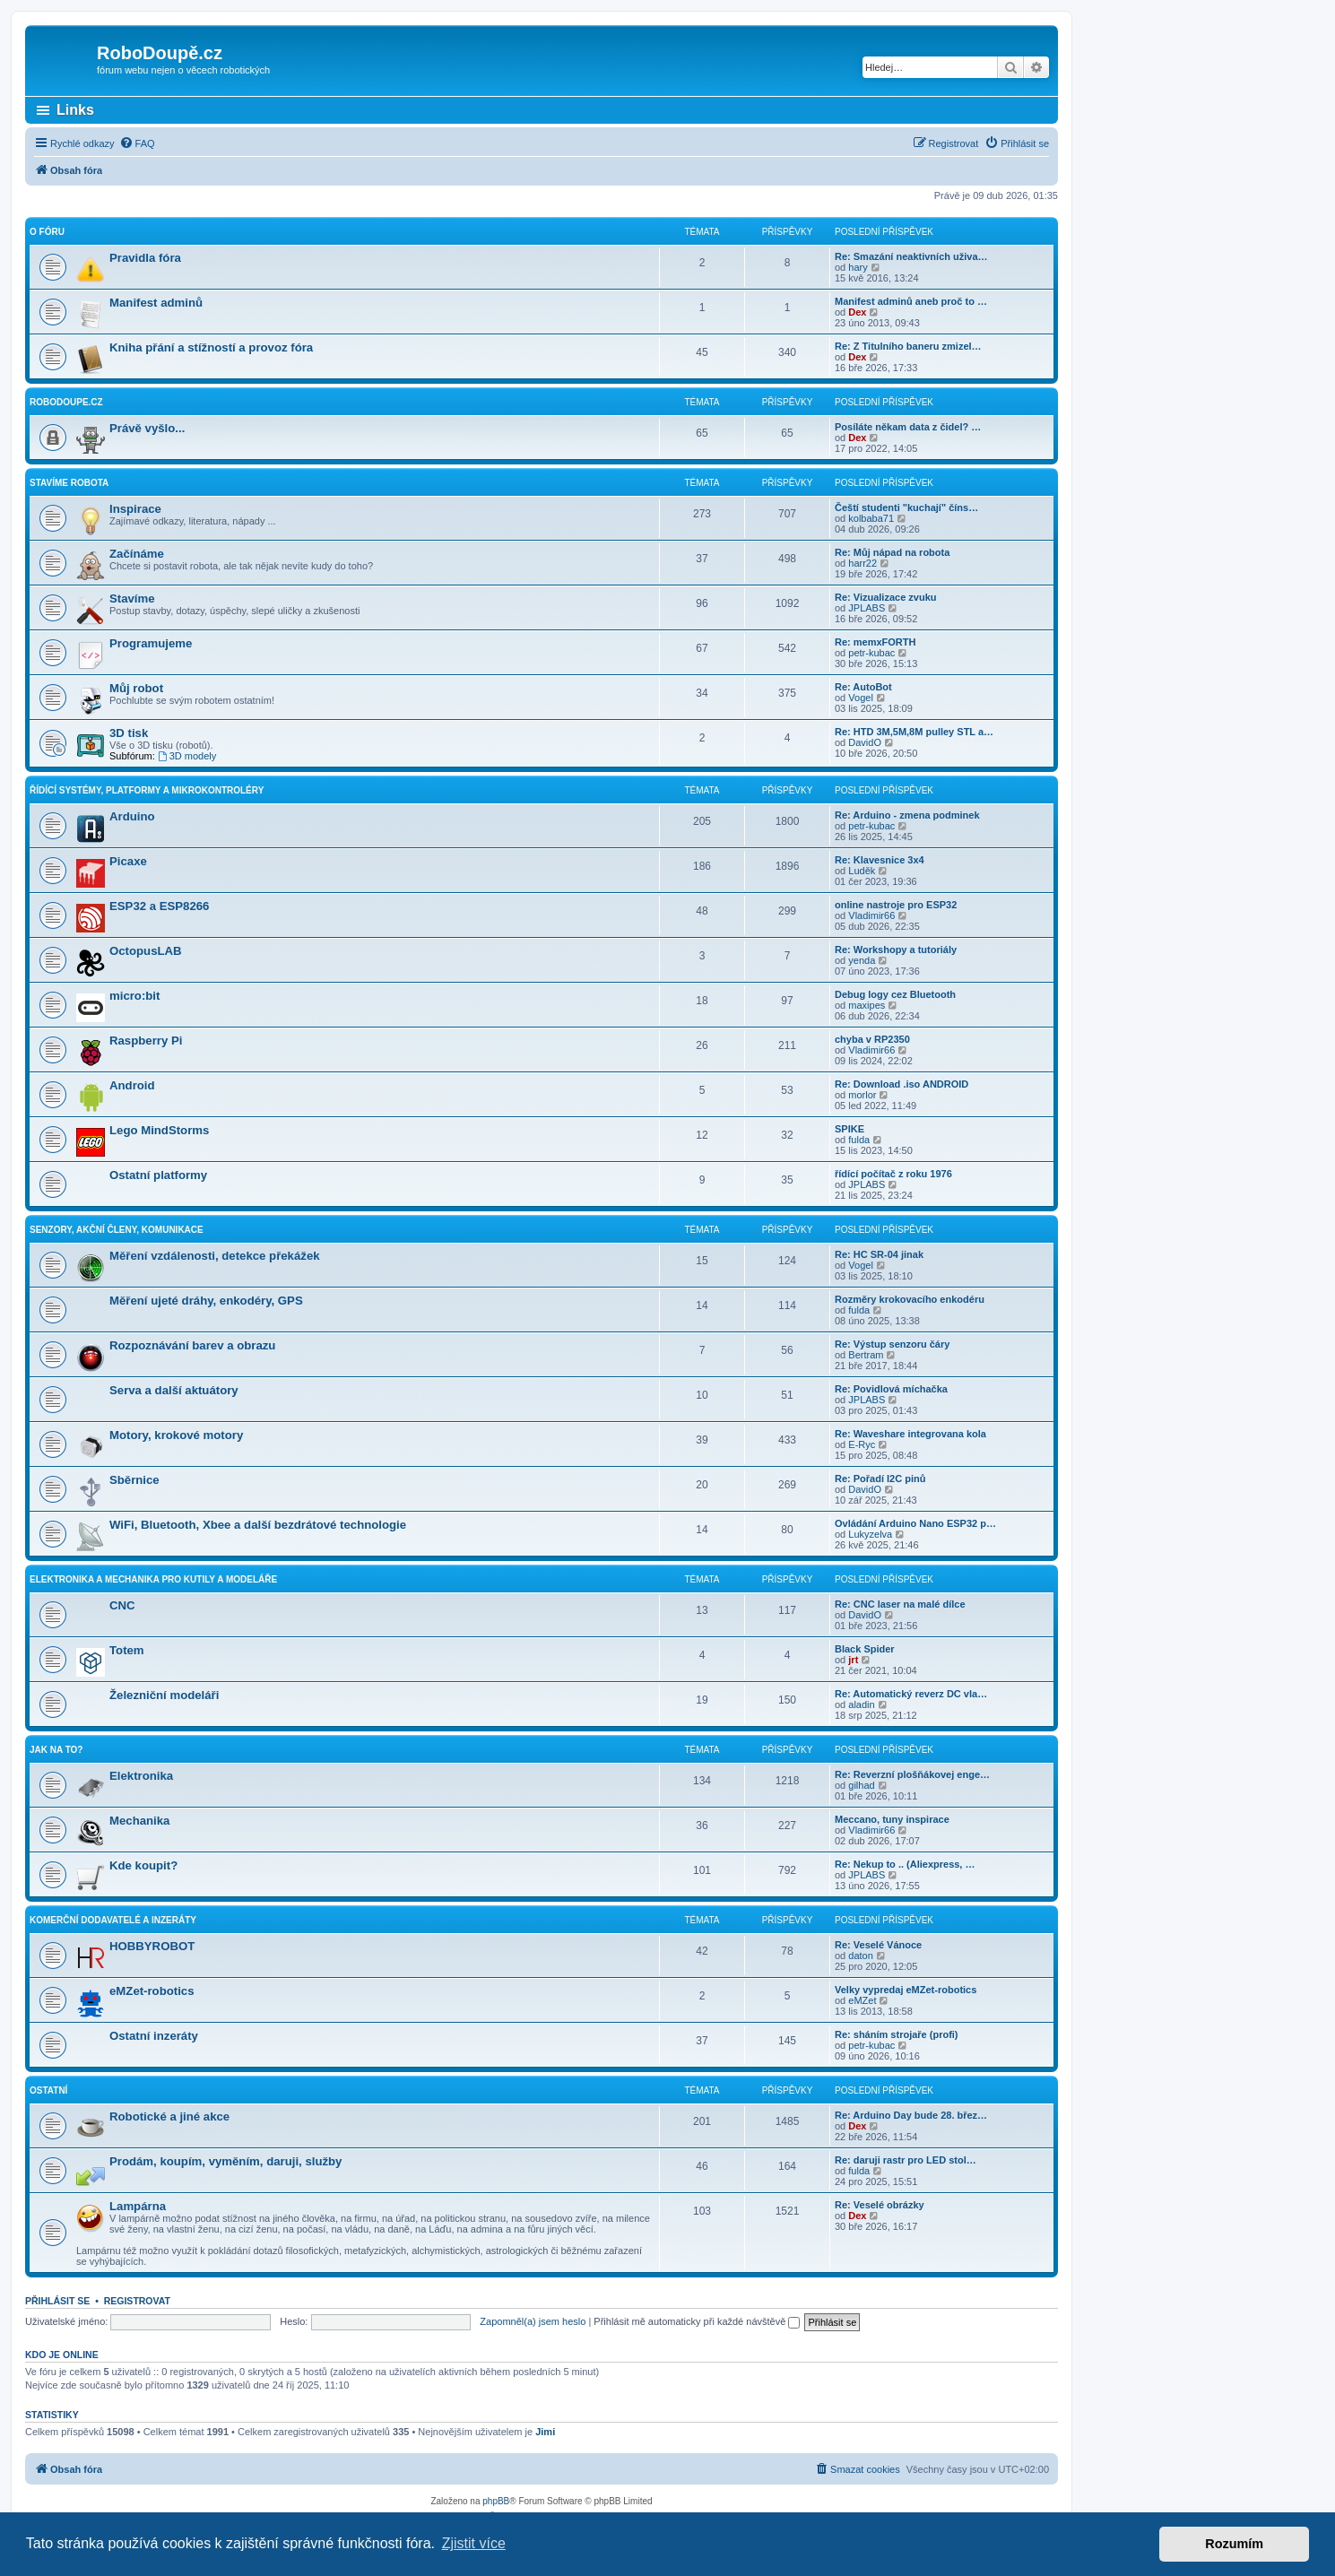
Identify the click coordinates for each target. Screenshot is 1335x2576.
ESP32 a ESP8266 (159, 906)
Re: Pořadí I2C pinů (880, 1478)
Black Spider (865, 1649)
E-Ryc (861, 1444)
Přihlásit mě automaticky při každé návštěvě (697, 2321)
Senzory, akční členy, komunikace (117, 1230)
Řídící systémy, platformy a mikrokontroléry (147, 790)
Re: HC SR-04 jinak (879, 1254)
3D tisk (128, 733)
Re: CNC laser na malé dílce (900, 1604)
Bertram (865, 1354)
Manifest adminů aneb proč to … (911, 301)
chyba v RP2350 (872, 1039)
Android (132, 1085)
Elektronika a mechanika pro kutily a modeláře (153, 1579)
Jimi (545, 2431)
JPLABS (866, 608)
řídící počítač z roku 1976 (893, 1173)
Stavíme (132, 598)
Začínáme (136, 553)
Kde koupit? (143, 1865)
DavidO (864, 742)
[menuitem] (137, 143)
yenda (861, 960)
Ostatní (48, 2090)
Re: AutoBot (863, 686)
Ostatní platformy (158, 1175)
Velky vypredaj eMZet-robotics (905, 1989)
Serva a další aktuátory (173, 1390)
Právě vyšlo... (147, 428)
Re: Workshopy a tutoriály (896, 949)
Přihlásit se (57, 2300)
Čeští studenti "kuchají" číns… (906, 507)
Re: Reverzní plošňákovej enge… (912, 1774)
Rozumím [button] (1234, 2544)
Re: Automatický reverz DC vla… (911, 1693)
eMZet (862, 2000)
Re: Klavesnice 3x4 (879, 859)
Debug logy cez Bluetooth (895, 994)
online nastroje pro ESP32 (896, 904)
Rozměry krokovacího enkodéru (909, 1299)
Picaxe (128, 861)
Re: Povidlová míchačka (891, 1388)
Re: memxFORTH (875, 642)
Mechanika (139, 1820)
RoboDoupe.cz (66, 402)
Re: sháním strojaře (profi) (896, 2034)
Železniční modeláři (164, 1695)
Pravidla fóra (145, 258)
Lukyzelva (870, 1534)
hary (857, 267)
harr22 (862, 563)
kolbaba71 (871, 518)
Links (75, 109)
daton (860, 1955)
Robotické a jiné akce (169, 2116)
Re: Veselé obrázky (879, 2204)
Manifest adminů (156, 302)
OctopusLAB (145, 951)
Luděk (861, 870)
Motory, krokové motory (176, 1435)
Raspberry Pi (145, 1040)
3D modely (187, 755)
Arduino (132, 816)
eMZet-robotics (152, 1991)
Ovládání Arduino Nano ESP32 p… (915, 1523)
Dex (857, 312)
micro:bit (134, 995)
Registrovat (137, 2300)
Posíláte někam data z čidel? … (908, 426)
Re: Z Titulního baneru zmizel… (908, 346)
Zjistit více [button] (474, 2543)
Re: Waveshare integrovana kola (910, 1433)
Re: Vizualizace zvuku (886, 597)
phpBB (495, 2501)
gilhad (861, 1785)
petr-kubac (871, 652)
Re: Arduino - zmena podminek (907, 815)
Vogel (860, 697)
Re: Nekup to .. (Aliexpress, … (905, 1864)
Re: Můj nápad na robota (892, 552)
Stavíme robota (69, 483)
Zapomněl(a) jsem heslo (532, 2321)
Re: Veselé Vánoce (878, 1944)
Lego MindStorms (159, 1130)
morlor (862, 1094)
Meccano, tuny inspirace (892, 1819)
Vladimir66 (871, 915)
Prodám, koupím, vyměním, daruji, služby (225, 2161)
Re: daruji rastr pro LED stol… (905, 2160)
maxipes (866, 1005)
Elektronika (141, 1775)
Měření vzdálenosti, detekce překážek (214, 1255)
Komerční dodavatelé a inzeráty (113, 1920)
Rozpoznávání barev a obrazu (192, 1345)
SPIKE (849, 1128)
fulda (859, 1139)
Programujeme (150, 643)
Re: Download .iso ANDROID (901, 1084)
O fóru (47, 232)
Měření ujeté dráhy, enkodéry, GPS (206, 1300)
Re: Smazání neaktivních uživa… (911, 256)
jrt (853, 1659)
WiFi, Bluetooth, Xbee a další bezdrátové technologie (257, 1524)
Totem (126, 1650)
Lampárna (137, 2206)
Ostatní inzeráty (153, 2036)
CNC (122, 1605)
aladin (861, 1704)
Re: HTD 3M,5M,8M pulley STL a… (914, 731)
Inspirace (135, 509)
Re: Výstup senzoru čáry (892, 1344)
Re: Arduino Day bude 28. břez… (911, 2115)
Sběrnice (134, 1480)
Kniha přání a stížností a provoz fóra (211, 347)
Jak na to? (56, 1750)
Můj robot (136, 688)
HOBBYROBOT (152, 1946)
